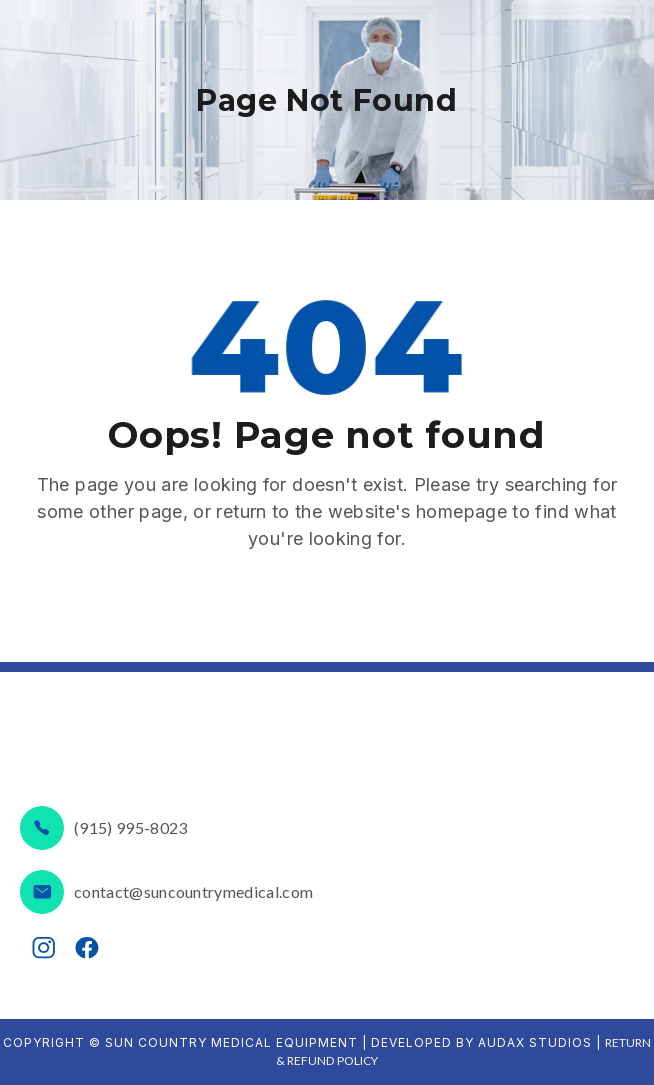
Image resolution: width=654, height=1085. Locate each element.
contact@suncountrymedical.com (193, 891)
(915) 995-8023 (130, 827)
